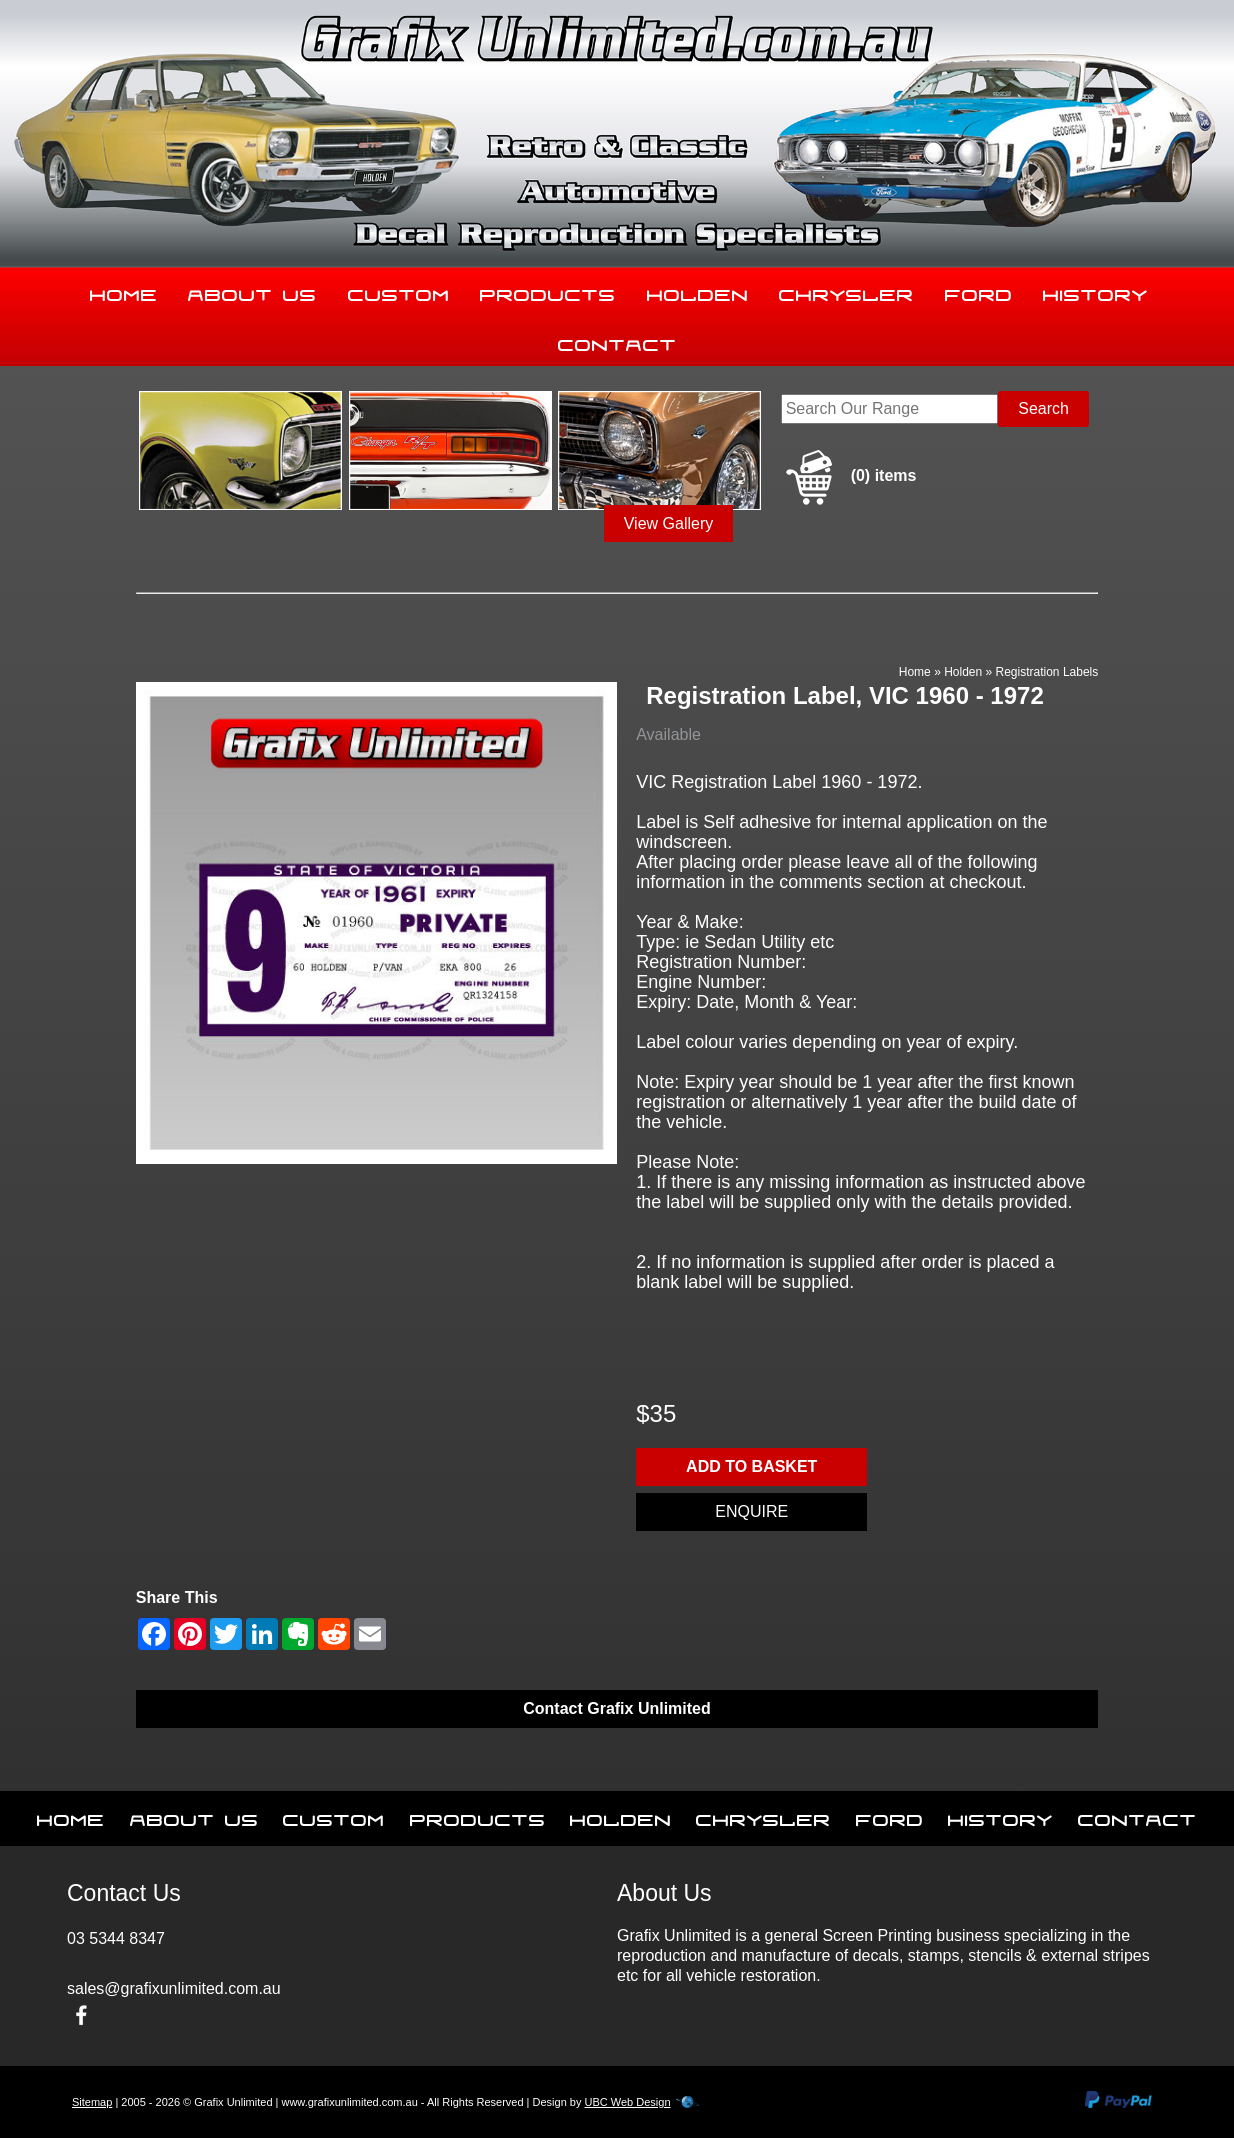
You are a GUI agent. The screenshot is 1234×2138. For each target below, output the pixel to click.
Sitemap (92, 2102)
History (1095, 291)
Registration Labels (1047, 672)
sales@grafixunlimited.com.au (174, 1988)
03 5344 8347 (116, 1938)
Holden (698, 291)
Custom (399, 291)
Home (124, 291)
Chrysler (846, 291)
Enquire (751, 1511)
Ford (979, 291)
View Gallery (669, 523)
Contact (617, 341)
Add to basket (751, 1466)
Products (548, 291)
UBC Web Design (628, 2102)
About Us (252, 291)
